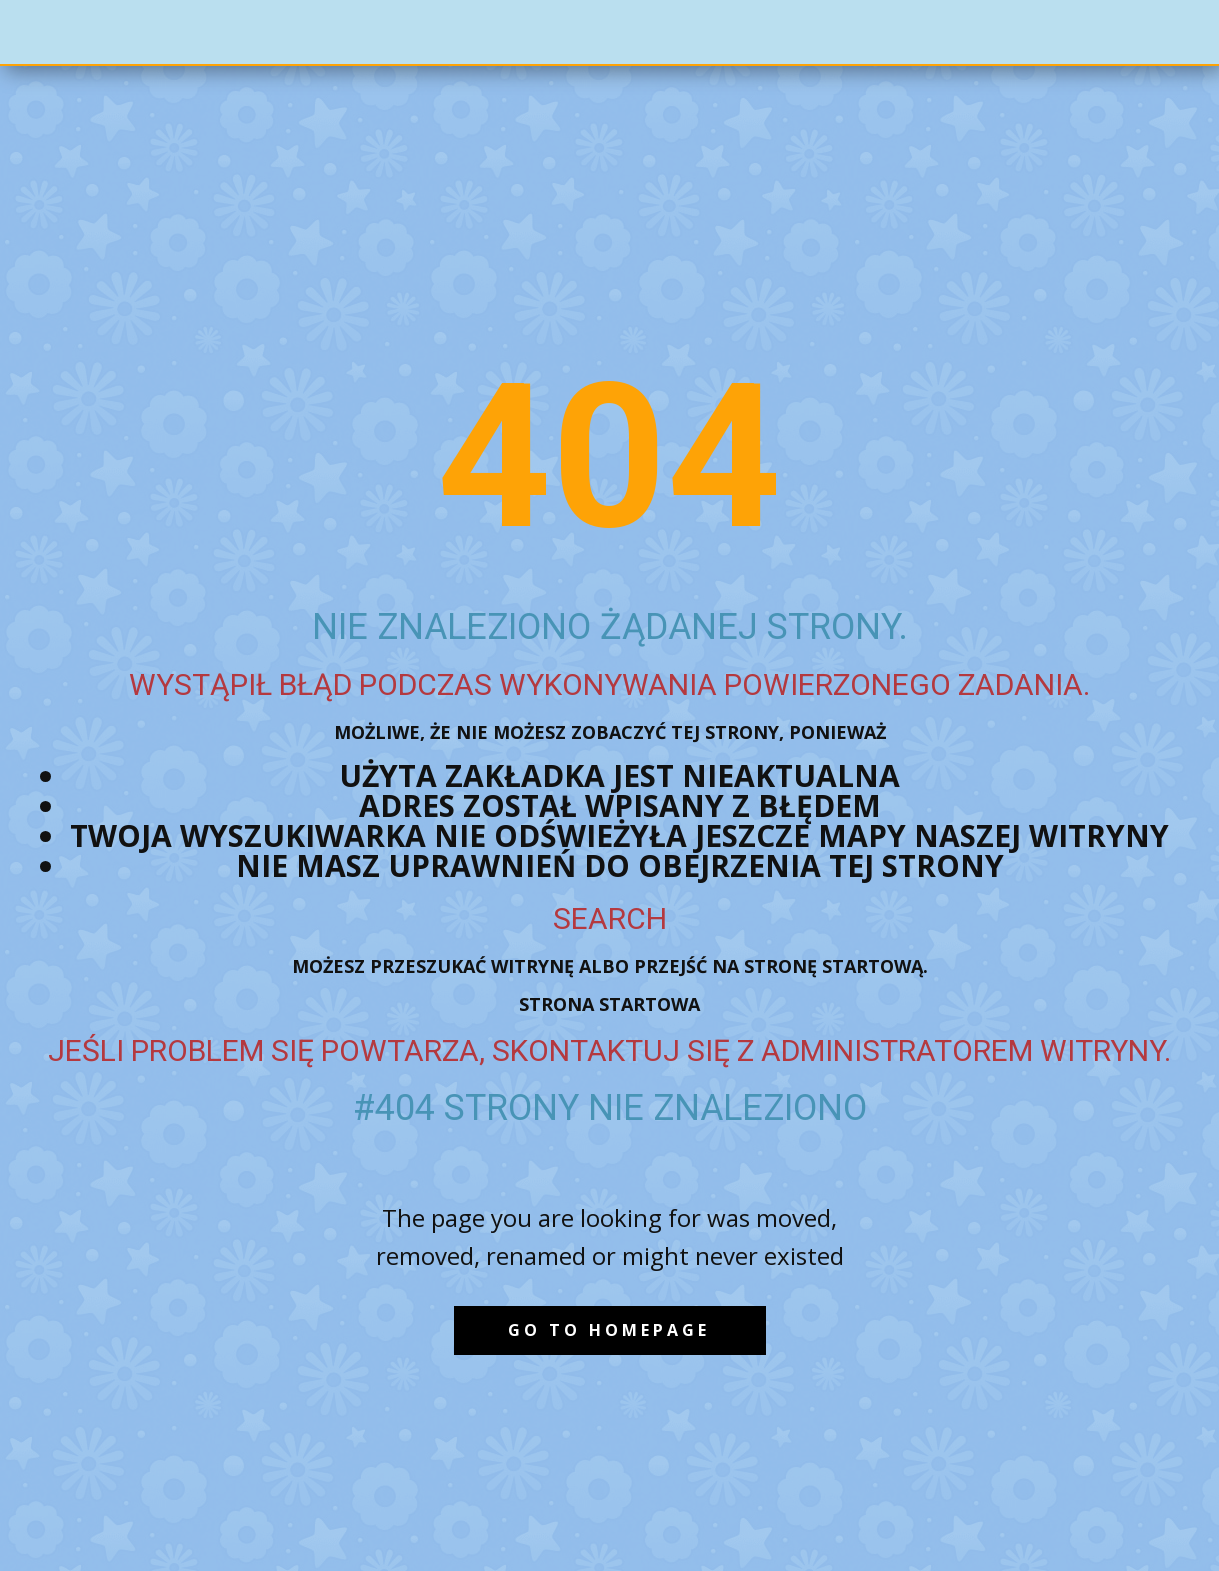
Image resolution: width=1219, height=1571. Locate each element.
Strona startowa (609, 1004)
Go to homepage (609, 1330)
